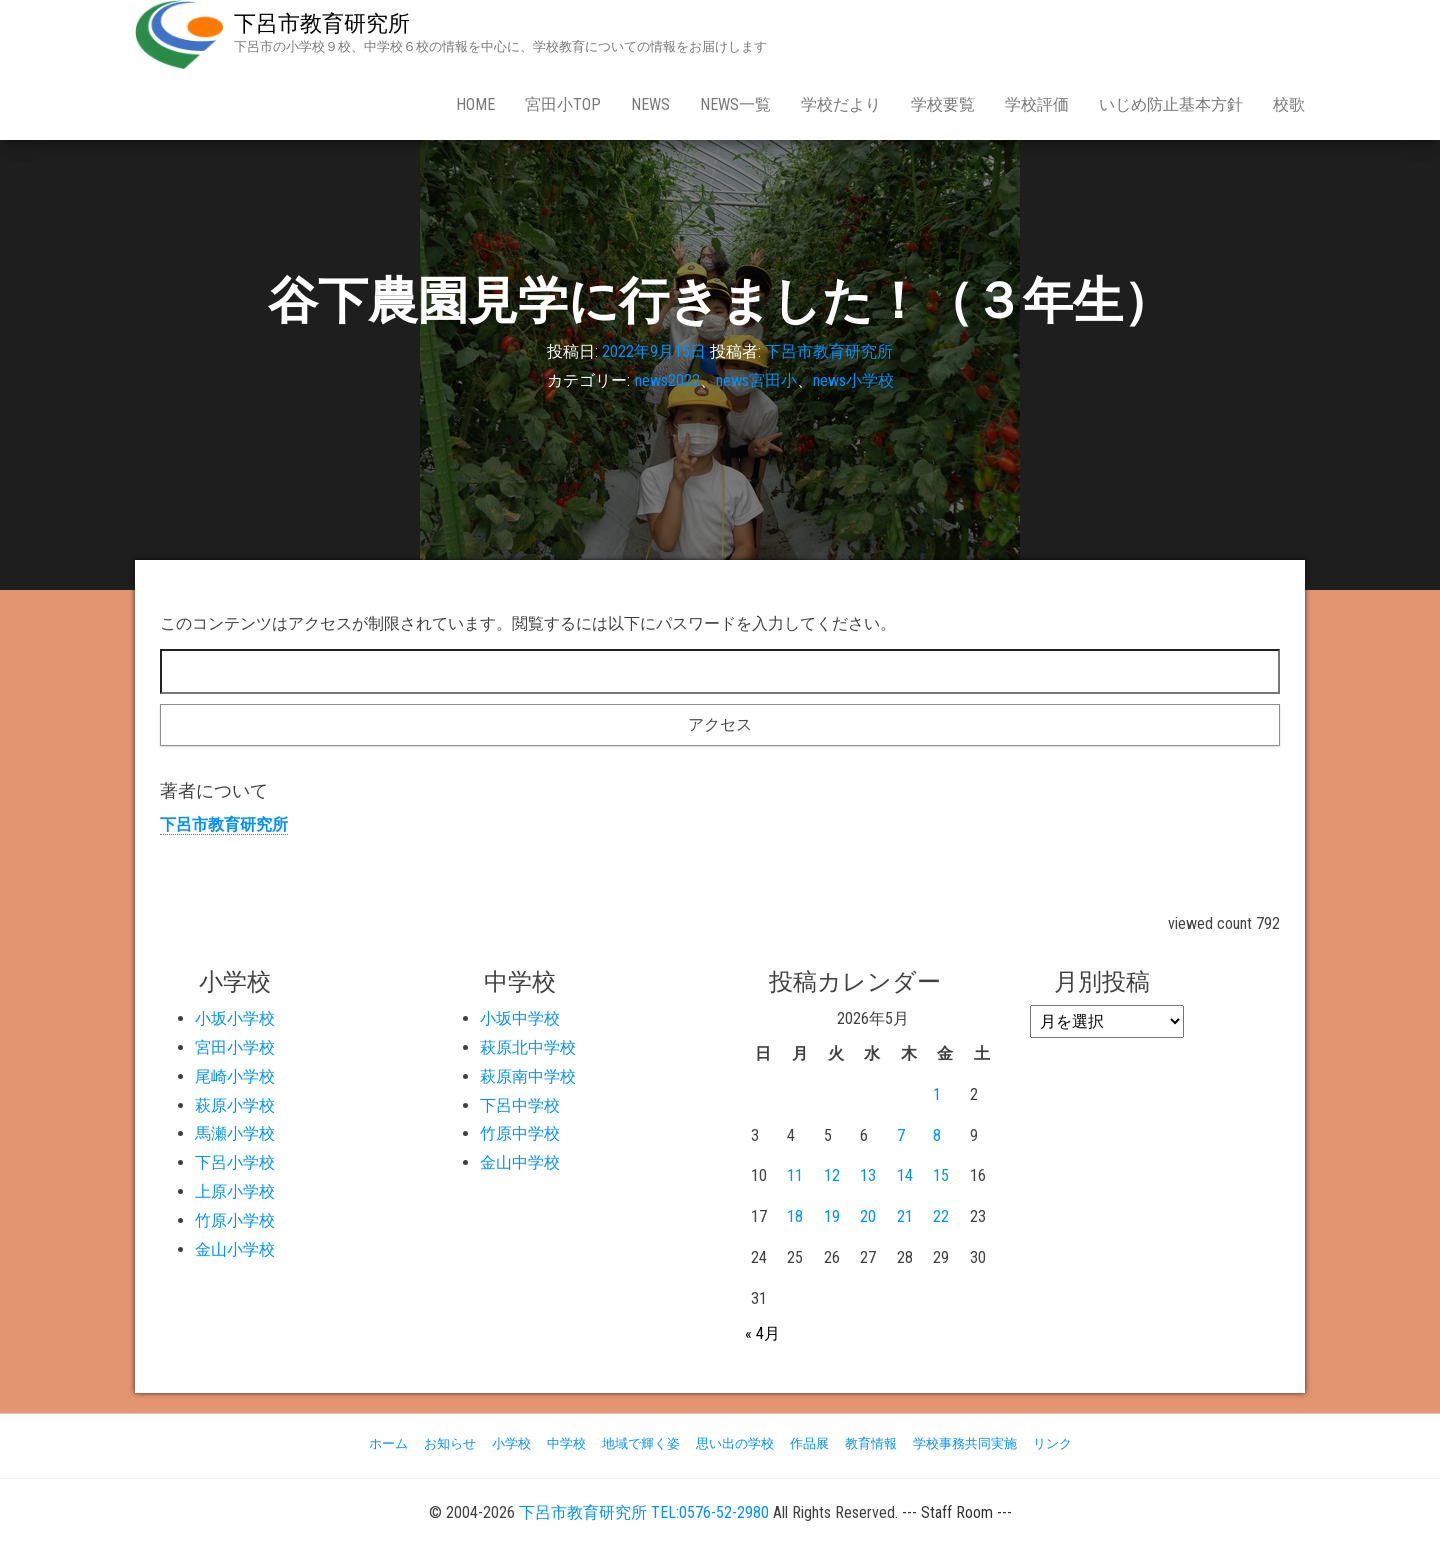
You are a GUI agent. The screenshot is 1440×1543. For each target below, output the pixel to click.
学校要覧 (943, 104)
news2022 (667, 380)
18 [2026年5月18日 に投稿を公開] (795, 1216)
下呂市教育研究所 (322, 23)
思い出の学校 (735, 1443)
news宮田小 (756, 380)
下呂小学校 (235, 1162)
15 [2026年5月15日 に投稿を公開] (941, 1175)
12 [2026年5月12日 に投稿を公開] (832, 1175)
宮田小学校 (235, 1047)
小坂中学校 (520, 1018)
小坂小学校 (235, 1018)
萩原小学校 (235, 1105)
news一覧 (735, 104)
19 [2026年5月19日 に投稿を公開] (832, 1216)
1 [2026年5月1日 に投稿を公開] (937, 1094)
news (650, 104)
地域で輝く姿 (641, 1443)
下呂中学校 (520, 1105)
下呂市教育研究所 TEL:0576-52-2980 (644, 1512)
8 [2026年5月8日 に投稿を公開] (937, 1135)
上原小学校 (235, 1191)
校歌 (1289, 104)
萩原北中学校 (528, 1047)
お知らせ (450, 1443)
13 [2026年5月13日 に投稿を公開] (868, 1175)
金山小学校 (235, 1249)
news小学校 (853, 380)
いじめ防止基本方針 (1171, 104)
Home (475, 104)
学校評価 (1037, 104)
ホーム (388, 1443)
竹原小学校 (235, 1220)
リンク (1052, 1443)
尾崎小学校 (235, 1076)
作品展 (809, 1443)
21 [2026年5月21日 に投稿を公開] (905, 1216)
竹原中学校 (520, 1133)
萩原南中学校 (528, 1076)
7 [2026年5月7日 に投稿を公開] (901, 1135)
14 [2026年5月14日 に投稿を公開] (905, 1175)
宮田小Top (563, 104)
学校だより (841, 104)
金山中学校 (520, 1162)
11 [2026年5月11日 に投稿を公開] (795, 1175)
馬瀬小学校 (235, 1133)
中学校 (566, 1443)
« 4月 (762, 1333)
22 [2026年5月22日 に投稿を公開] (941, 1216)
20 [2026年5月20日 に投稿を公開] (868, 1216)
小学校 (511, 1443)
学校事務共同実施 (965, 1443)
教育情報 (871, 1443)
